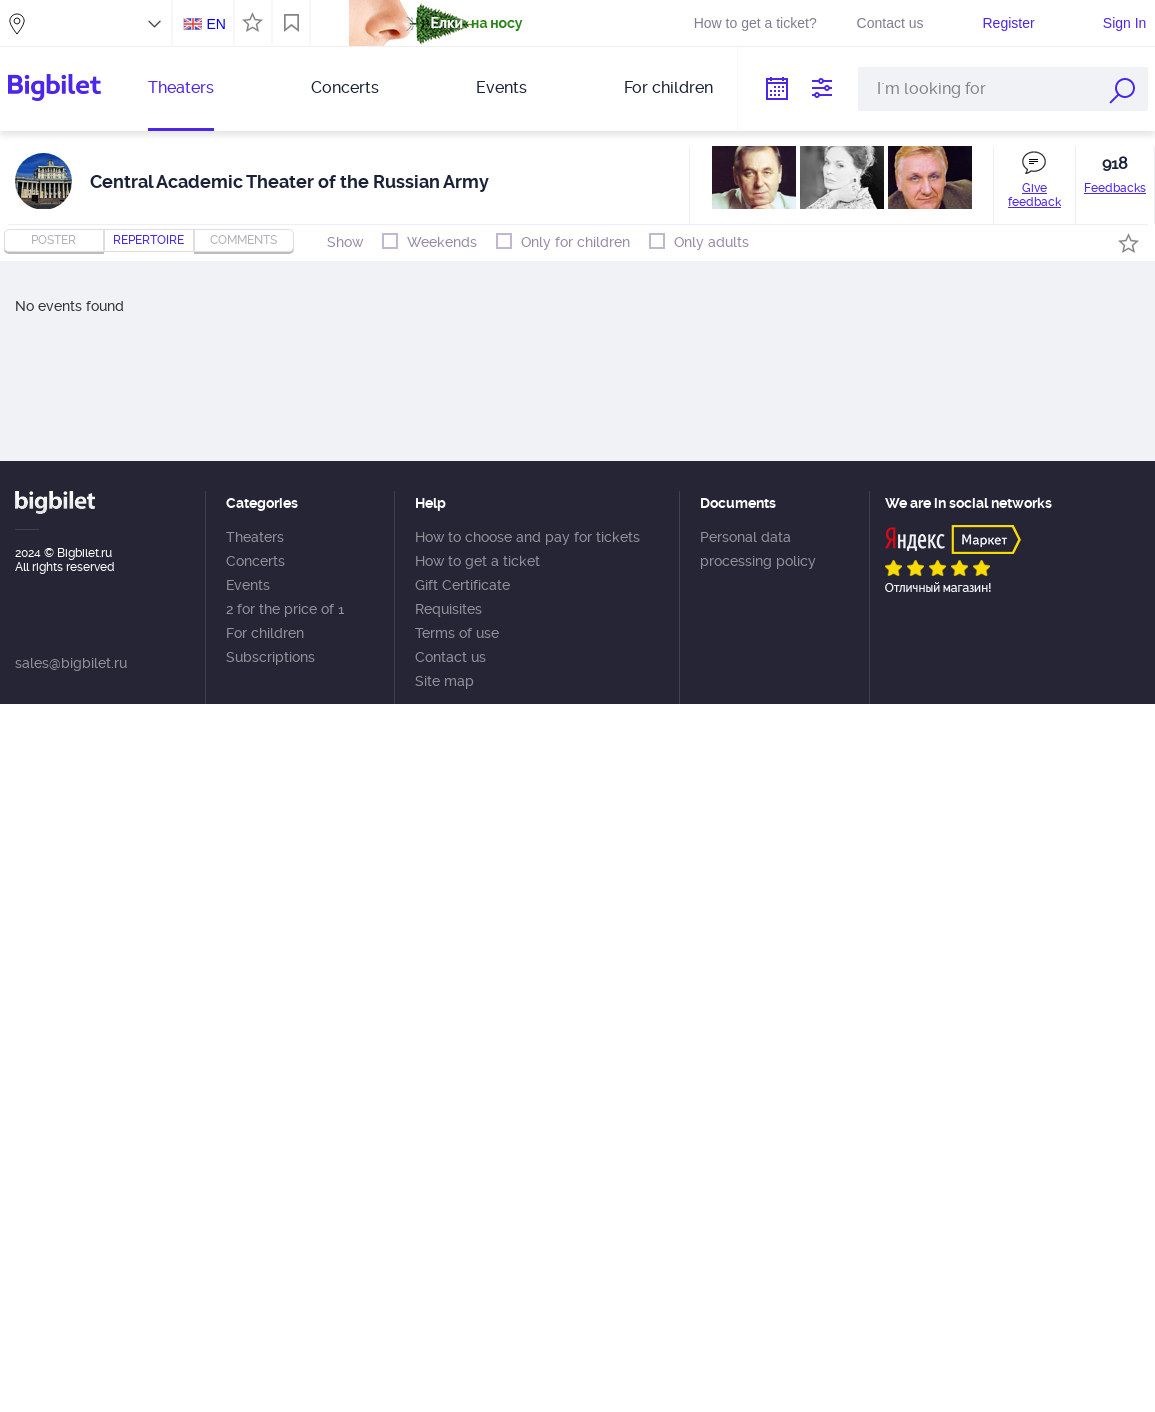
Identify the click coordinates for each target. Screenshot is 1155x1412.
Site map (444, 681)
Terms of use (457, 633)
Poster (53, 240)
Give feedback (1034, 195)
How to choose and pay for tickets (527, 537)
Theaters (181, 87)
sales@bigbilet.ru (71, 663)
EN (215, 24)
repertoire (148, 240)
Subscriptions (270, 657)
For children (668, 87)
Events (501, 87)
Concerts (345, 87)
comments (243, 240)
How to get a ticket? (755, 23)
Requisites (448, 609)
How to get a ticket (477, 561)
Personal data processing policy (758, 549)
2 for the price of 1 (285, 609)
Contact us (890, 23)
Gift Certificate (462, 585)
